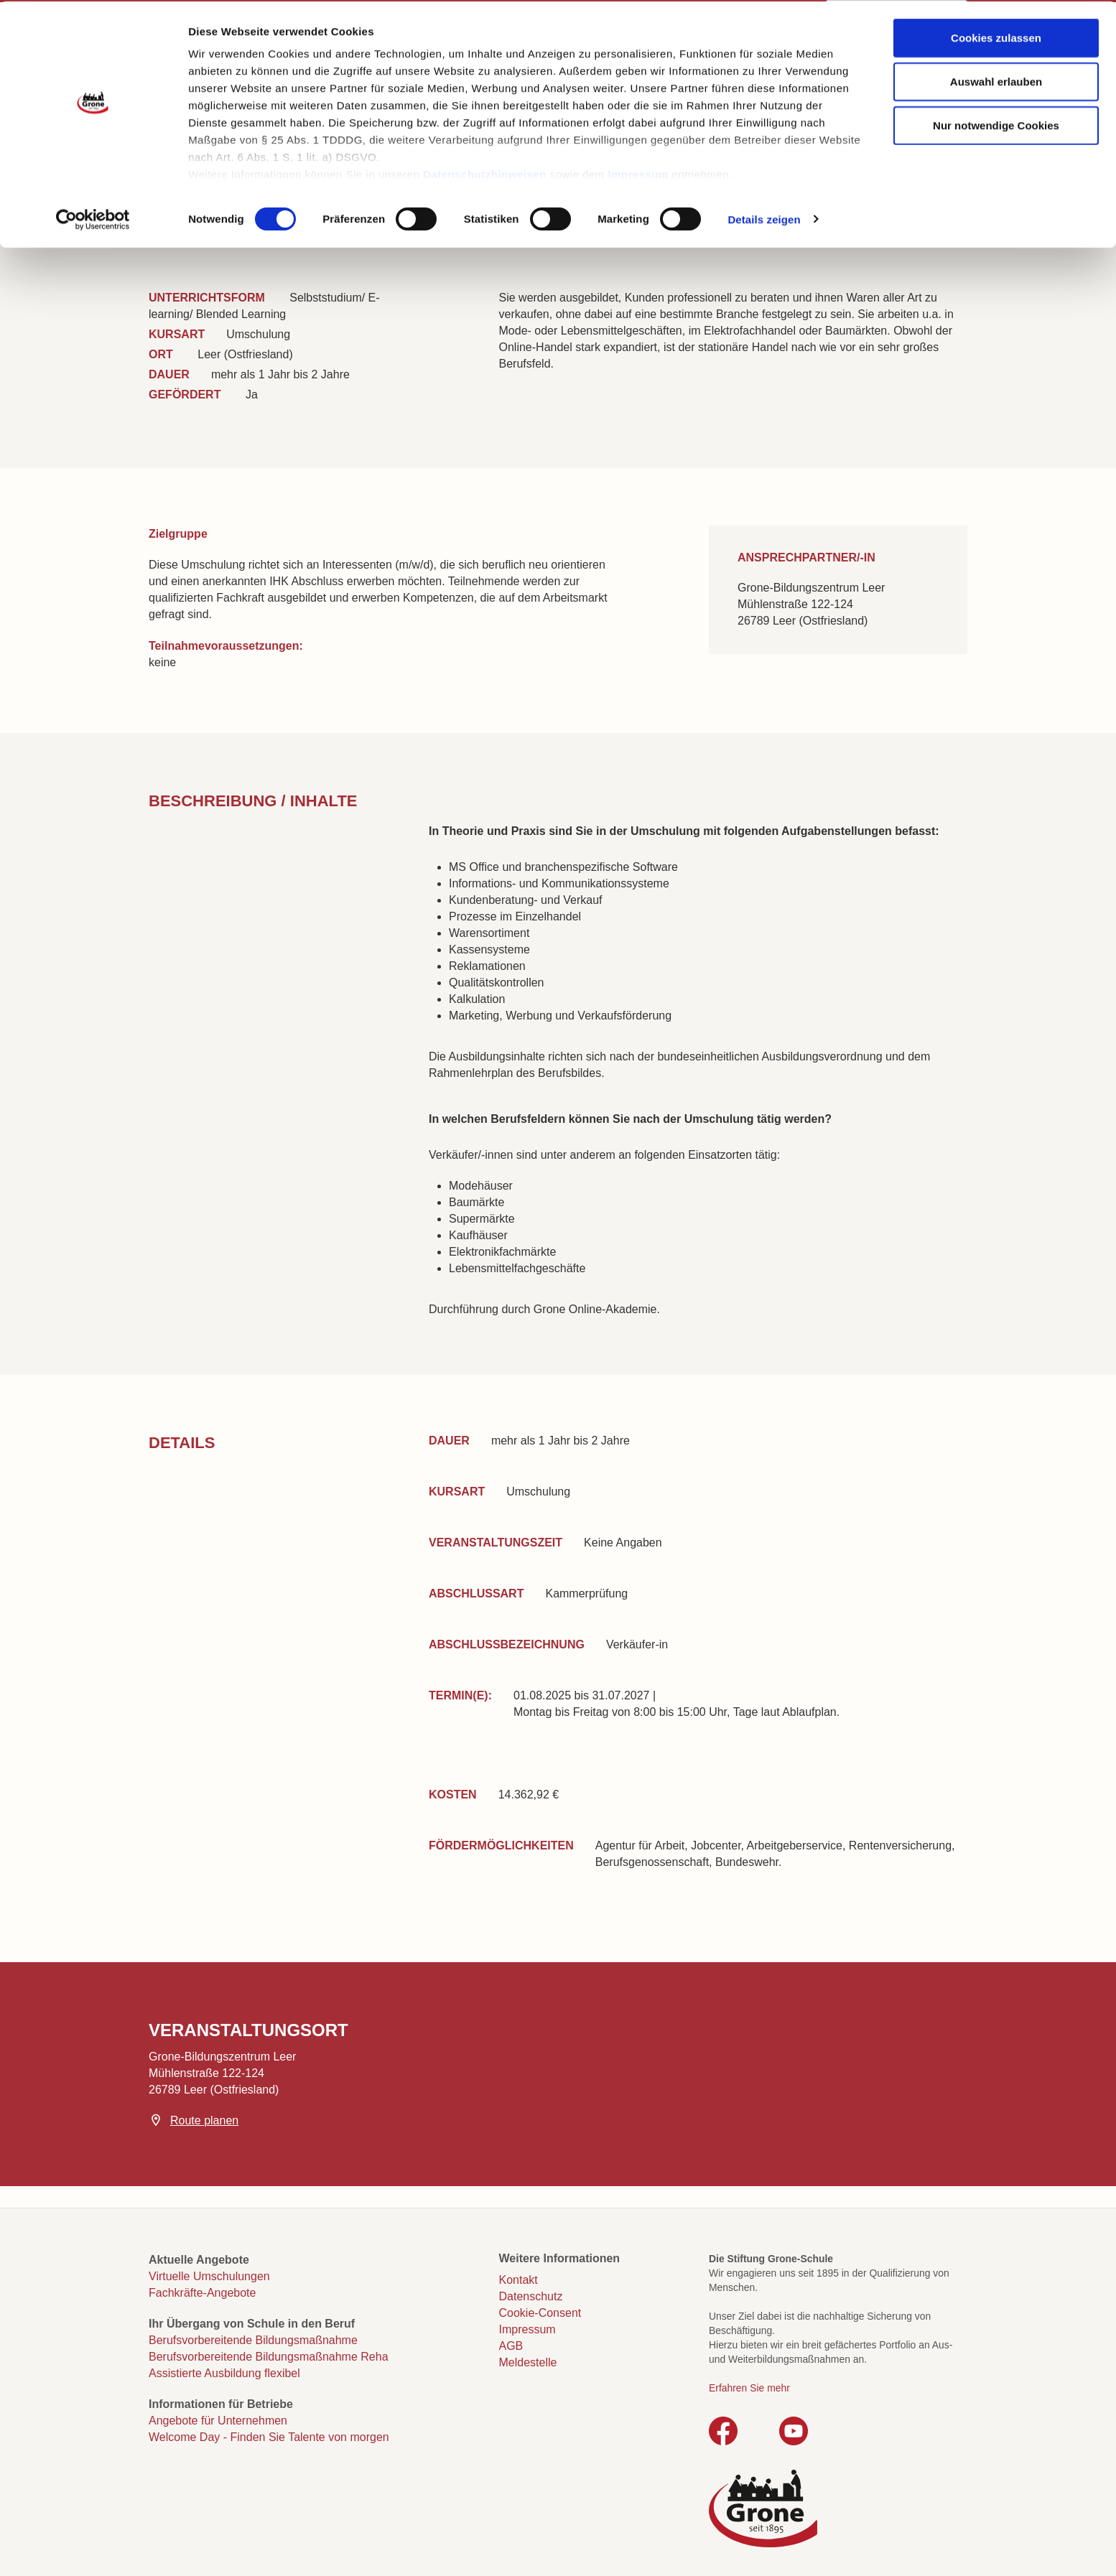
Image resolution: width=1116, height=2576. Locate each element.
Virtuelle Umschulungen (209, 2276)
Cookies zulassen (996, 36)
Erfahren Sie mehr (749, 2388)
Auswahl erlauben (996, 80)
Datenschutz (531, 2296)
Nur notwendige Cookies (996, 124)
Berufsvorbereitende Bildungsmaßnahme (253, 2340)
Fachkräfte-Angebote (202, 2293)
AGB (511, 2346)
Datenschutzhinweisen (485, 173)
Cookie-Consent (540, 2313)
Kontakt (518, 2280)
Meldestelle (528, 2362)
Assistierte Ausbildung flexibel (224, 2373)
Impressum (638, 173)
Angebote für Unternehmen (218, 2420)
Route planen (204, 2120)
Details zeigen (763, 218)
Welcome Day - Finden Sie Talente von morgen (269, 2437)
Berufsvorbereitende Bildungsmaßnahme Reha (269, 2357)
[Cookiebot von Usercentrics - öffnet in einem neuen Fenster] (93, 218)
